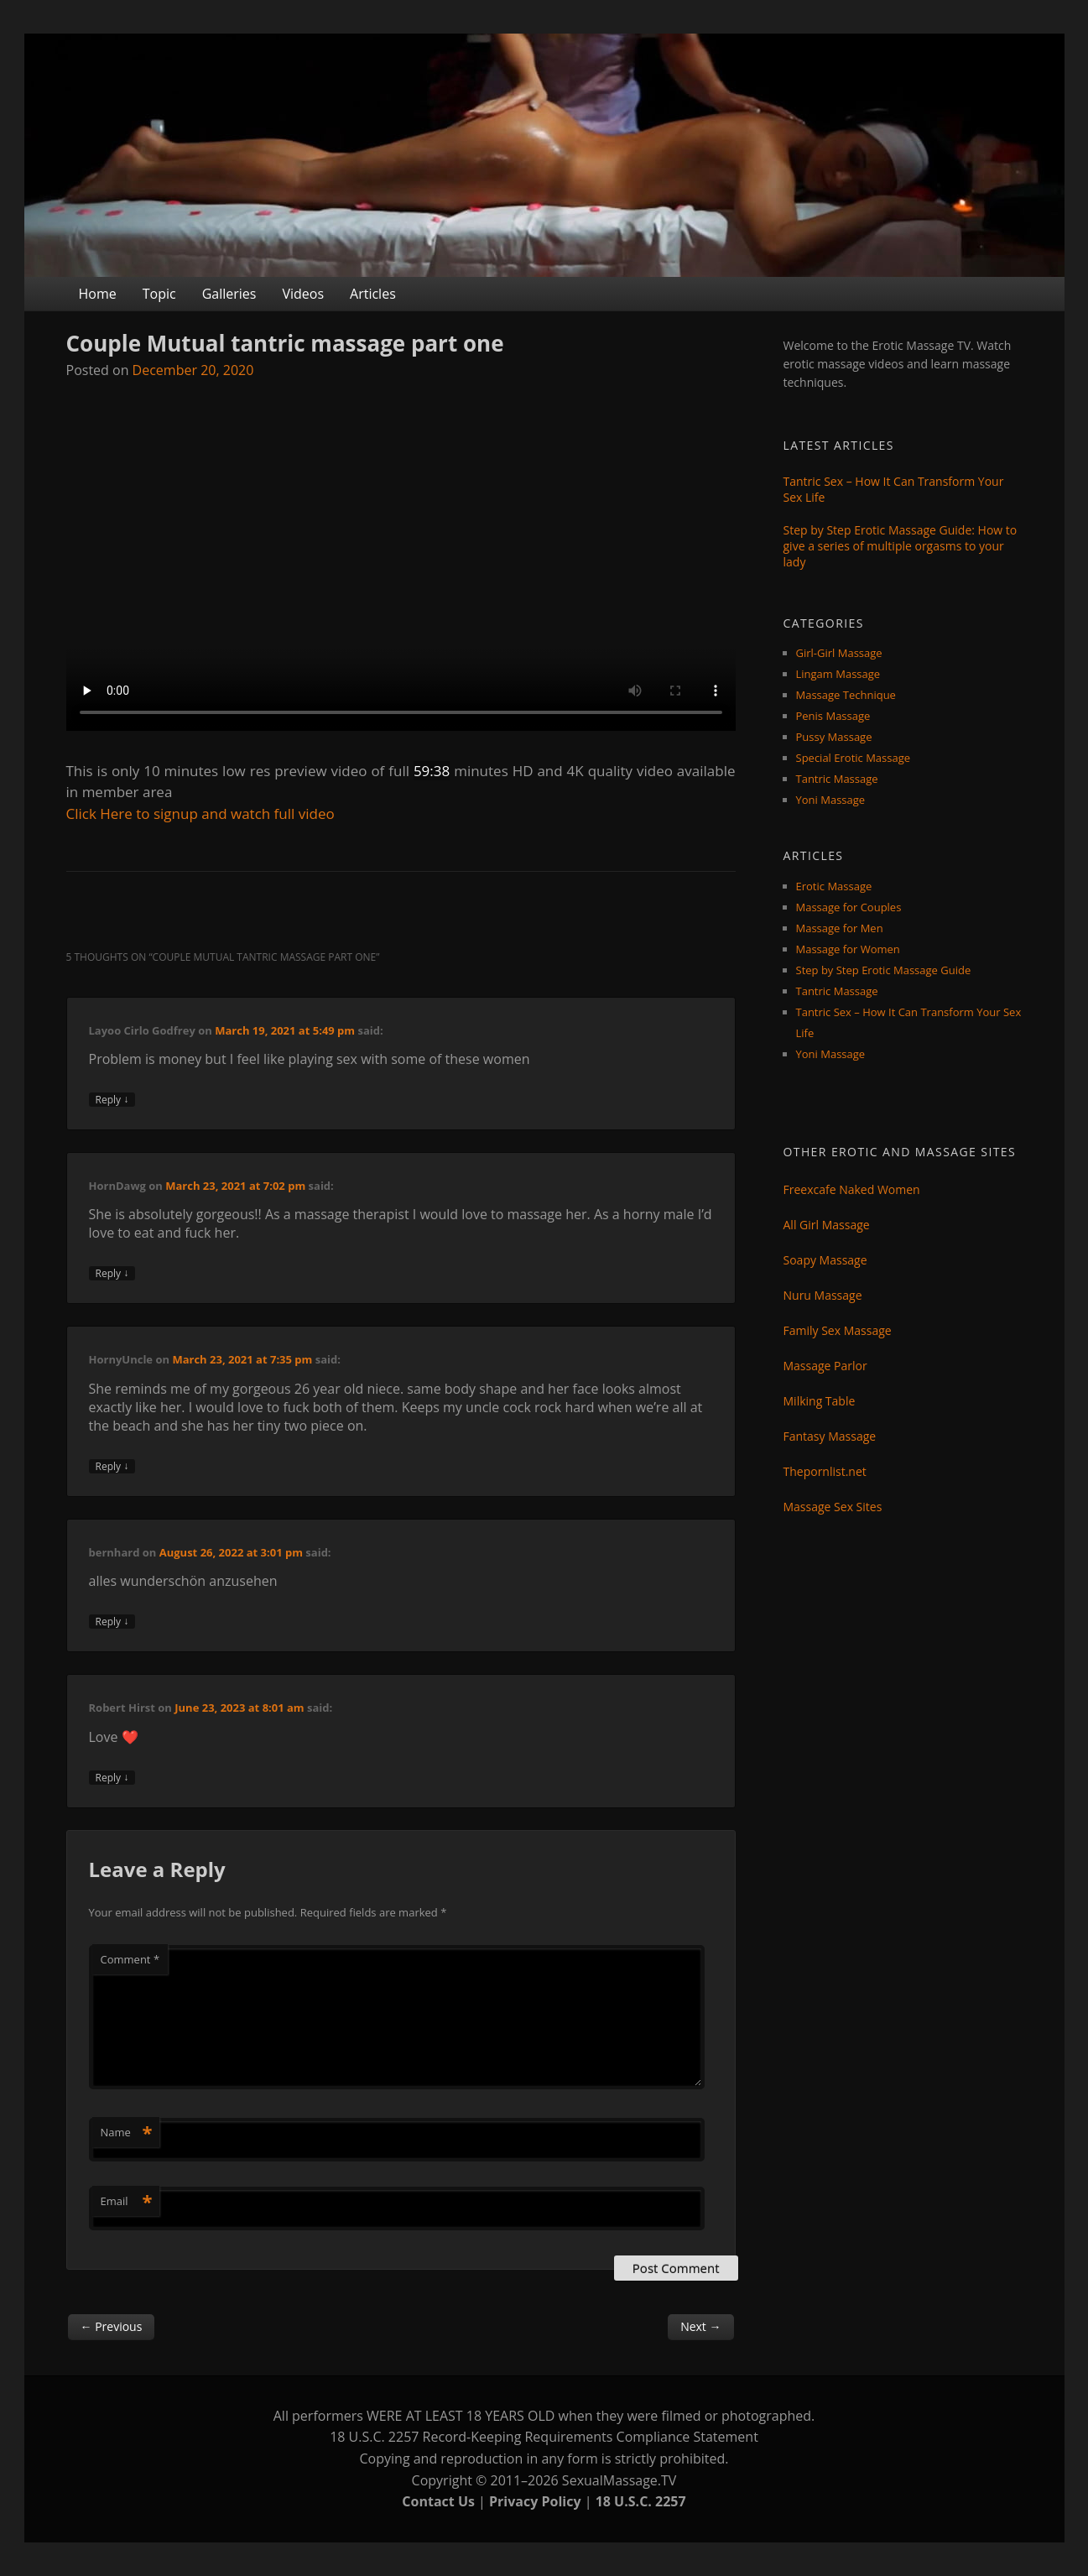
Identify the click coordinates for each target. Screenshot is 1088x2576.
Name (127, 2132)
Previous (112, 2326)
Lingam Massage (838, 673)
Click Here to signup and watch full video (200, 813)
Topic (159, 293)
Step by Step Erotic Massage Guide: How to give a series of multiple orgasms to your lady (900, 546)
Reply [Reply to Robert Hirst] (112, 1777)
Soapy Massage (825, 1260)
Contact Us (438, 2501)
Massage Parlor (825, 1366)
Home (98, 293)
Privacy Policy (535, 2501)
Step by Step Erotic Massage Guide (883, 970)
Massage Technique (846, 694)
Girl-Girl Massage (839, 652)
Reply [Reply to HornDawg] (112, 1273)
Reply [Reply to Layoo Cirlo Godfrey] (112, 1099)
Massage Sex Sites (832, 1507)
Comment (130, 1959)
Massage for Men (839, 928)
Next (700, 2326)
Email (127, 2201)
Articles (373, 293)
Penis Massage (833, 715)
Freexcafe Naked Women (851, 1189)
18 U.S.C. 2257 (641, 2501)
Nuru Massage (822, 1295)
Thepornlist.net (825, 1471)
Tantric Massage (837, 778)
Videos (303, 293)
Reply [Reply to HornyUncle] (112, 1466)
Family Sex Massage (837, 1330)
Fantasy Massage (830, 1436)
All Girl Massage (826, 1225)
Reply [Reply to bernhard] (112, 1621)
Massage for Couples (849, 907)
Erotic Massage (834, 886)
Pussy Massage (834, 736)
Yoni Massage (831, 799)
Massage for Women (848, 949)
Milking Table (819, 1401)
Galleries (229, 293)
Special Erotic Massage (853, 757)
